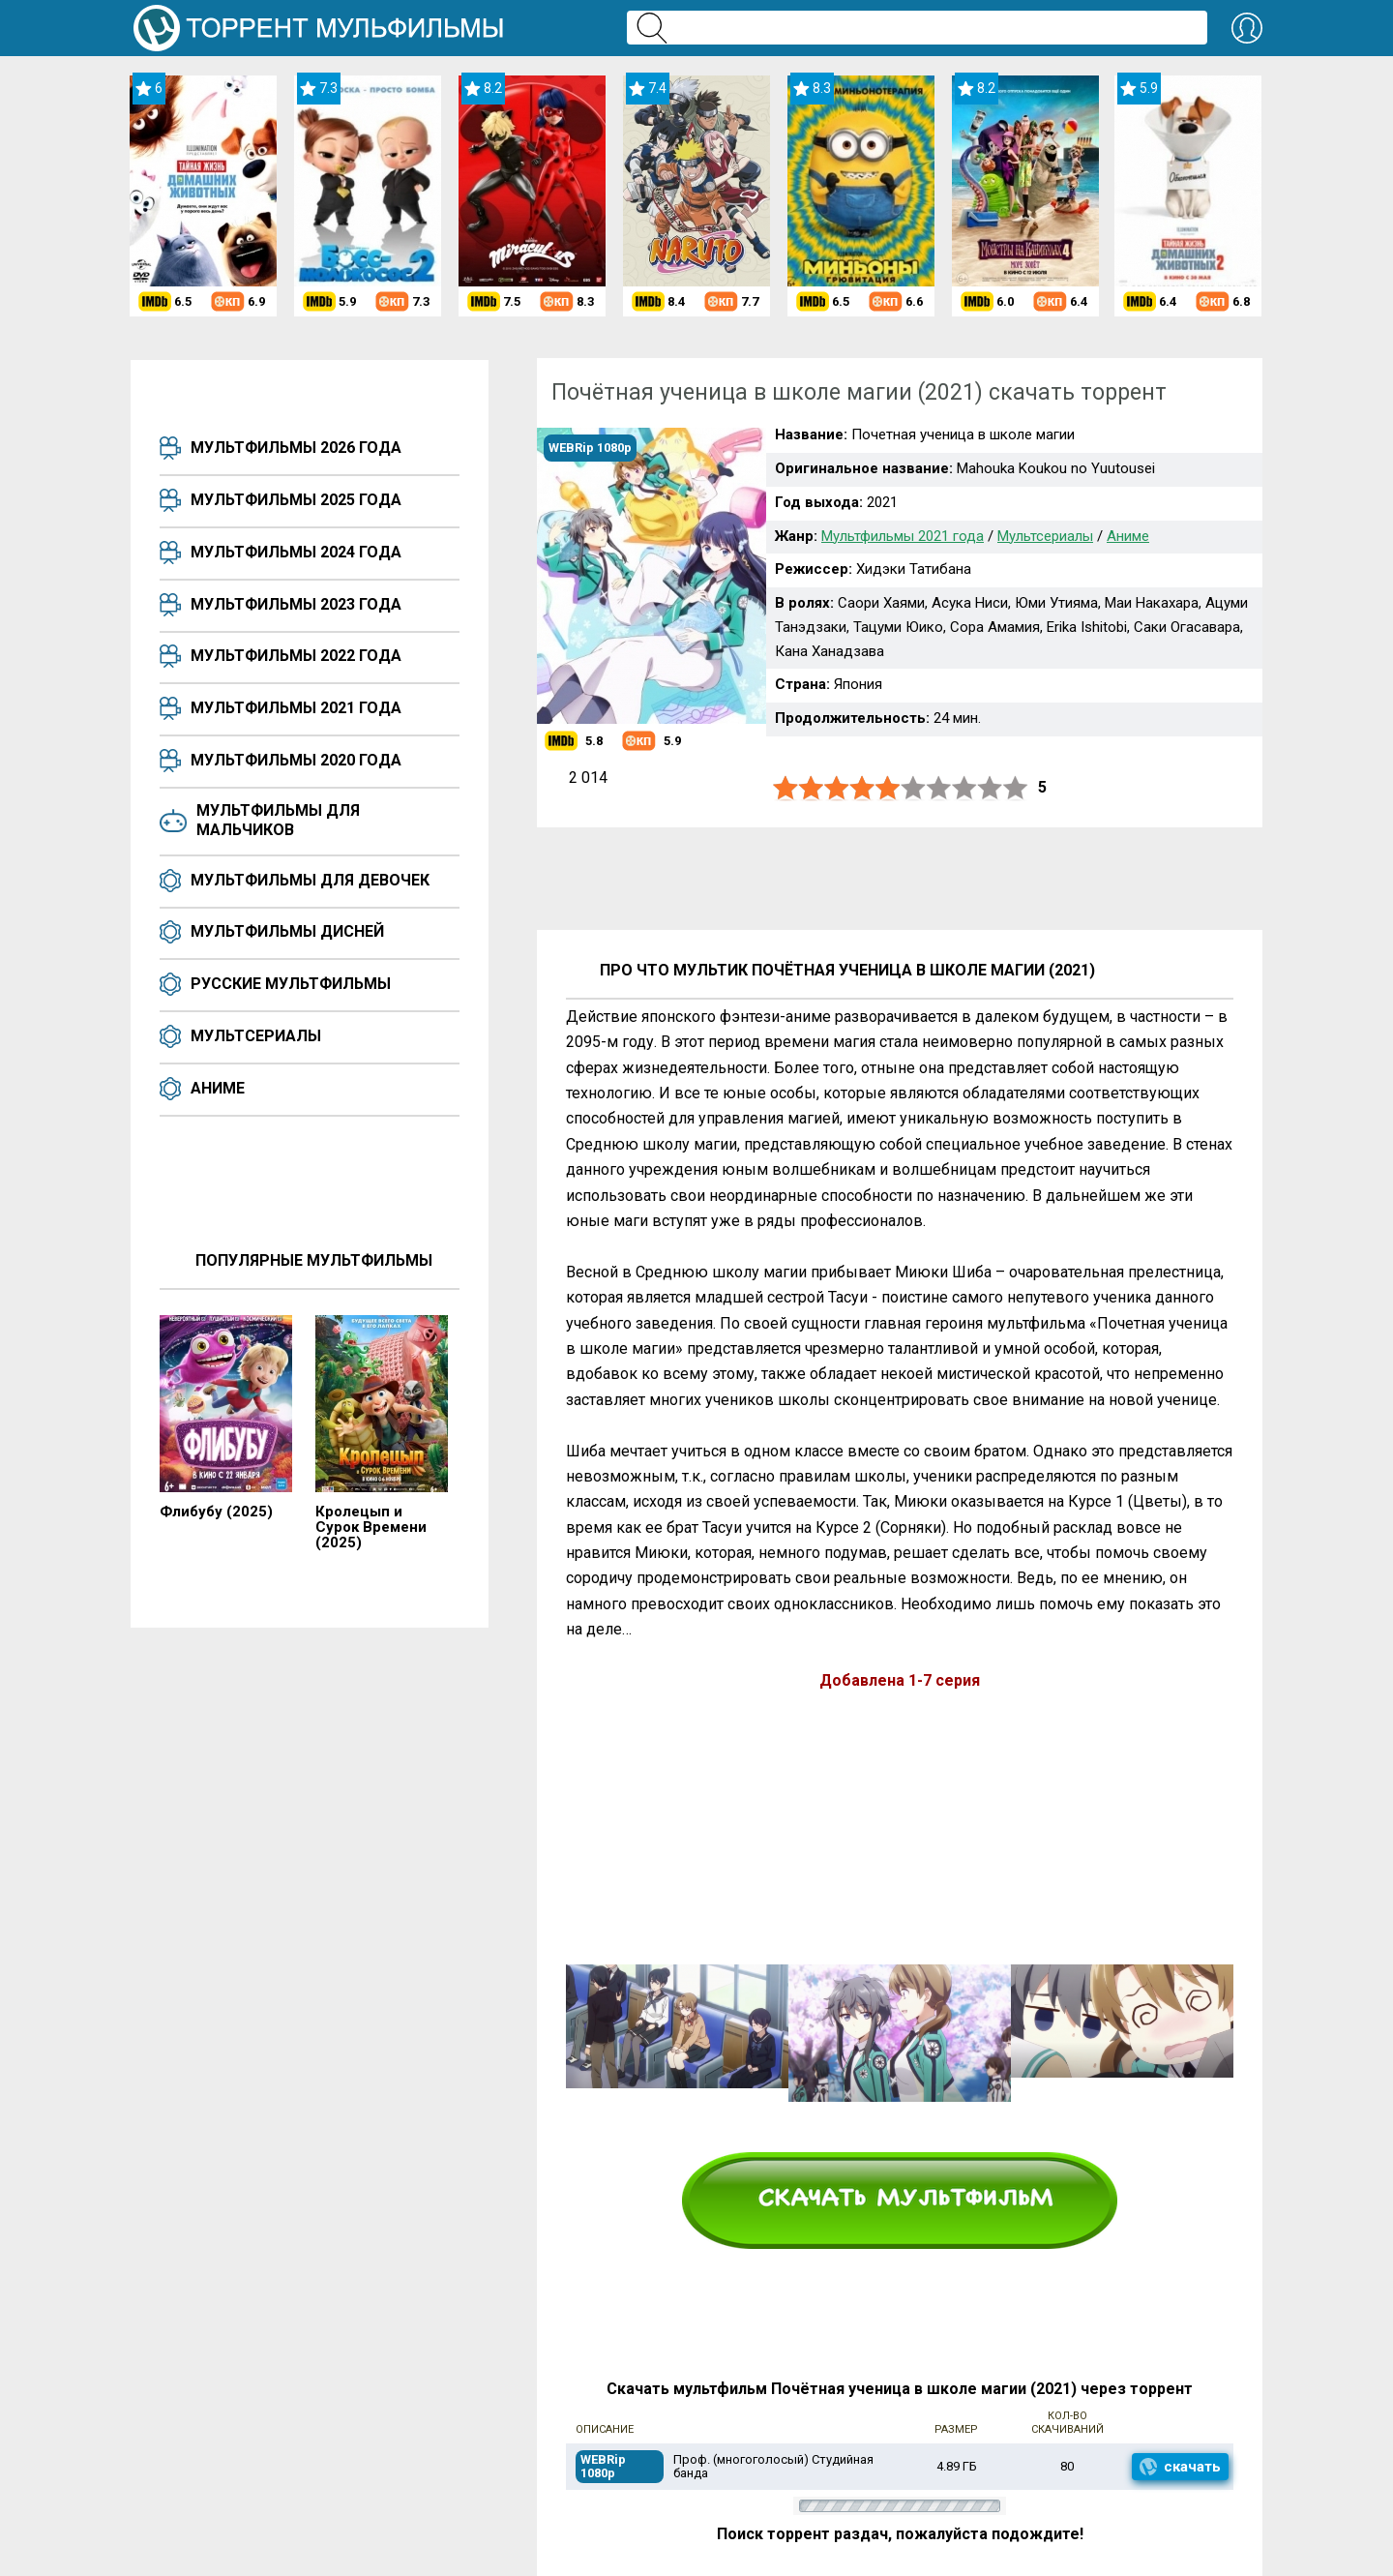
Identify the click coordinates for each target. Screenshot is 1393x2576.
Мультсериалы (256, 1036)
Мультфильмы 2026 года (296, 447)
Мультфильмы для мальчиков (278, 820)
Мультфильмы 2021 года (296, 708)
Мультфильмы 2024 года (296, 552)
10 (1015, 788)
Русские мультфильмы (291, 983)
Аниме (218, 1088)
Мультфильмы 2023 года (296, 604)
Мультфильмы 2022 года (296, 655)
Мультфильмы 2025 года (296, 500)
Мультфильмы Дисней (287, 931)
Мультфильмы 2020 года (296, 760)
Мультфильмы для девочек (310, 880)
